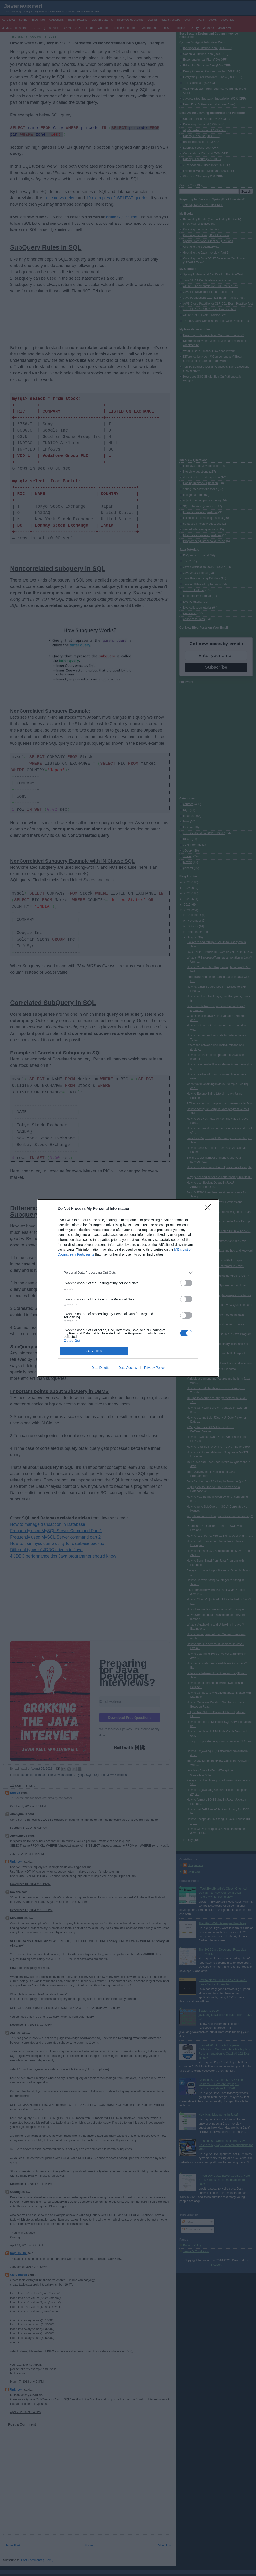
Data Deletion (101, 1367)
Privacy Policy (154, 1367)
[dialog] (128, 1288)
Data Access (128, 1367)
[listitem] (128, 1272)
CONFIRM (94, 1351)
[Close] (209, 1208)
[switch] (186, 1283)
